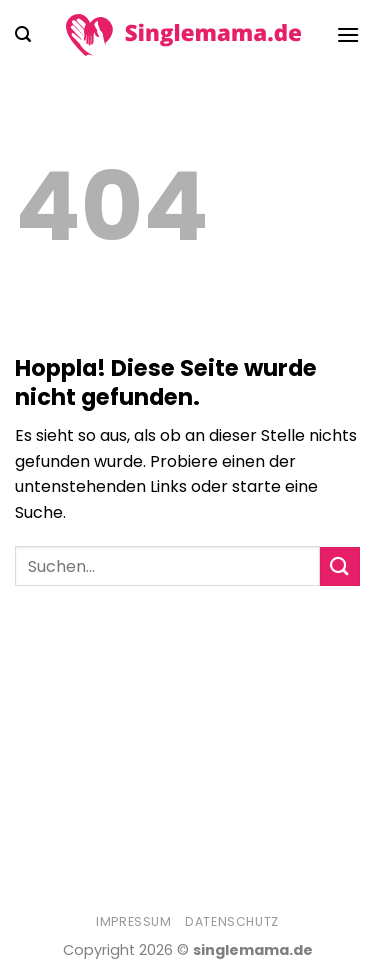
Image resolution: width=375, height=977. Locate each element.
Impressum (134, 921)
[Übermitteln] (340, 566)
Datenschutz (232, 921)
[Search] (23, 34)
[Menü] (348, 34)
